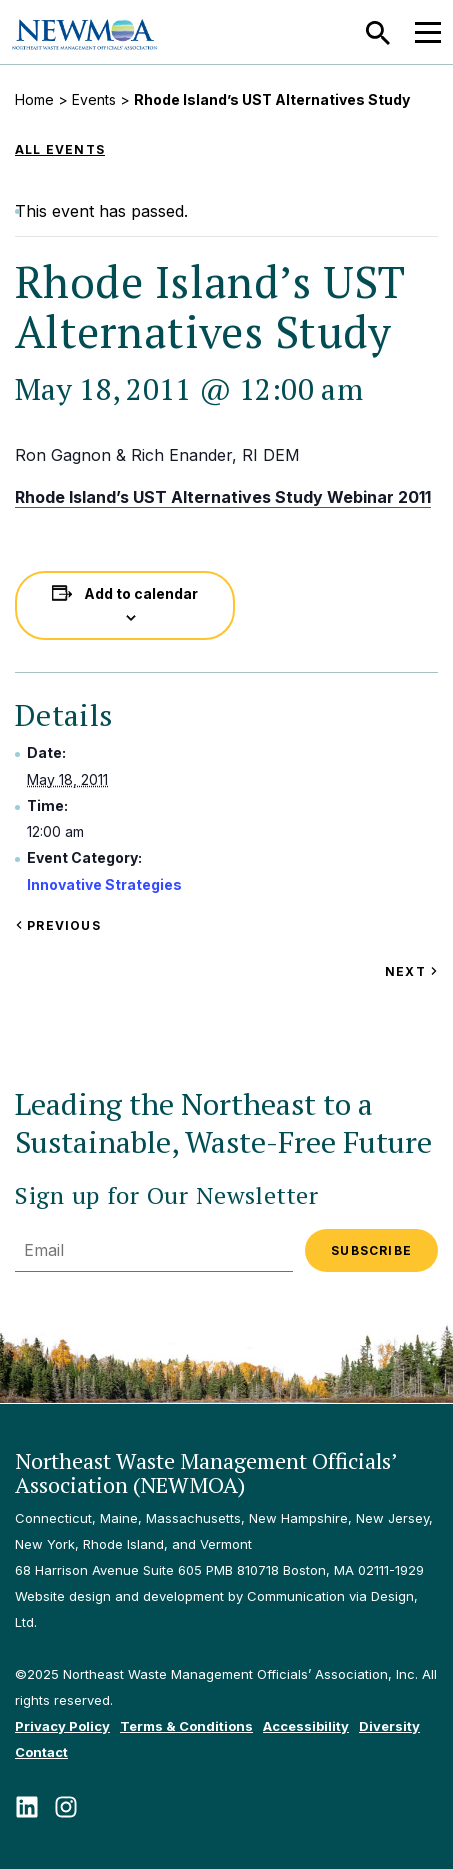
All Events (60, 149)
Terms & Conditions (186, 1726)
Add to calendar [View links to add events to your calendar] (141, 593)
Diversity (389, 1726)
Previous (58, 925)
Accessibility (306, 1726)
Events (94, 99)
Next (411, 971)
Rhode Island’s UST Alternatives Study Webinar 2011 (223, 497)
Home (34, 99)
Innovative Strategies (104, 884)
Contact (41, 1752)
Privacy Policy (62, 1726)
